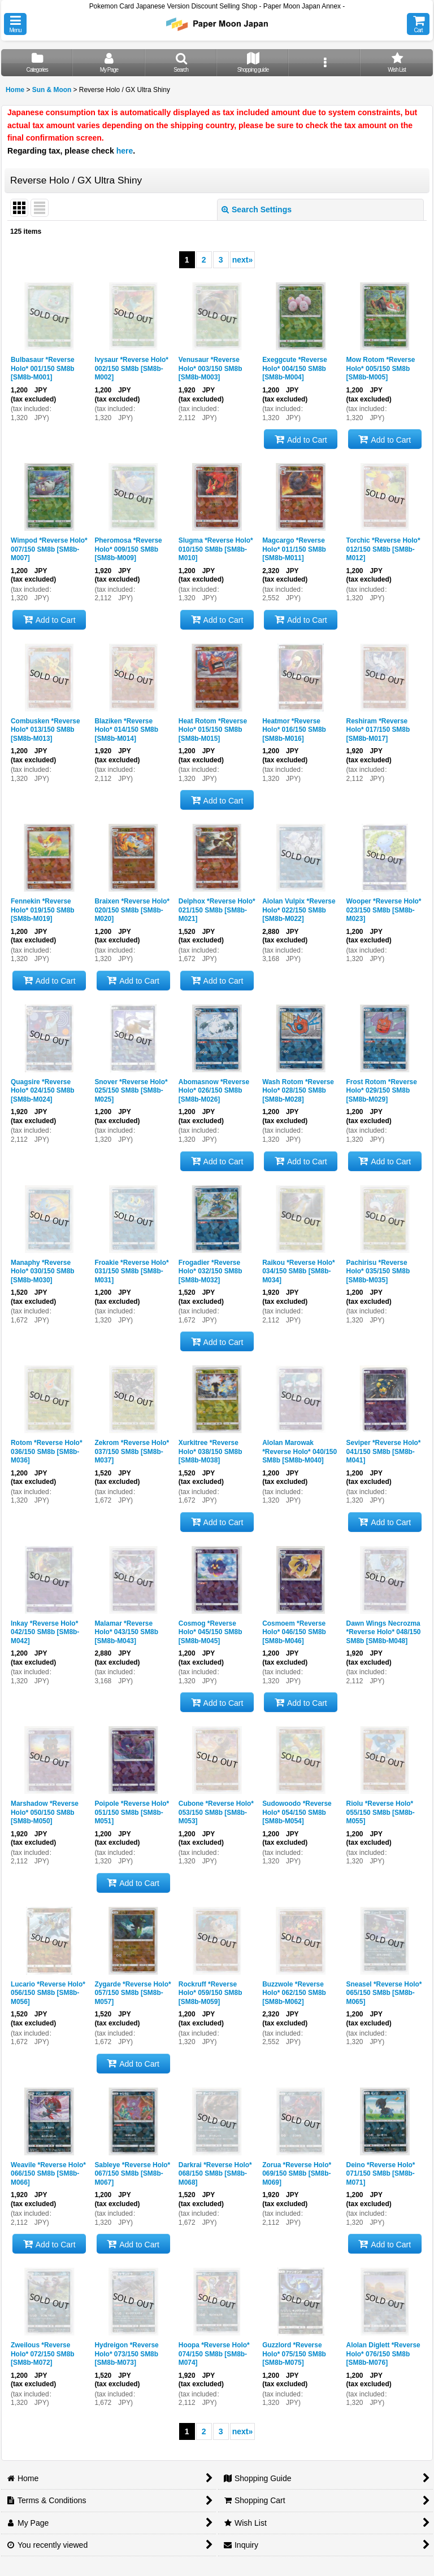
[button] (15, 24)
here (124, 150)
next (242, 259)
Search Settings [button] (257, 209)
